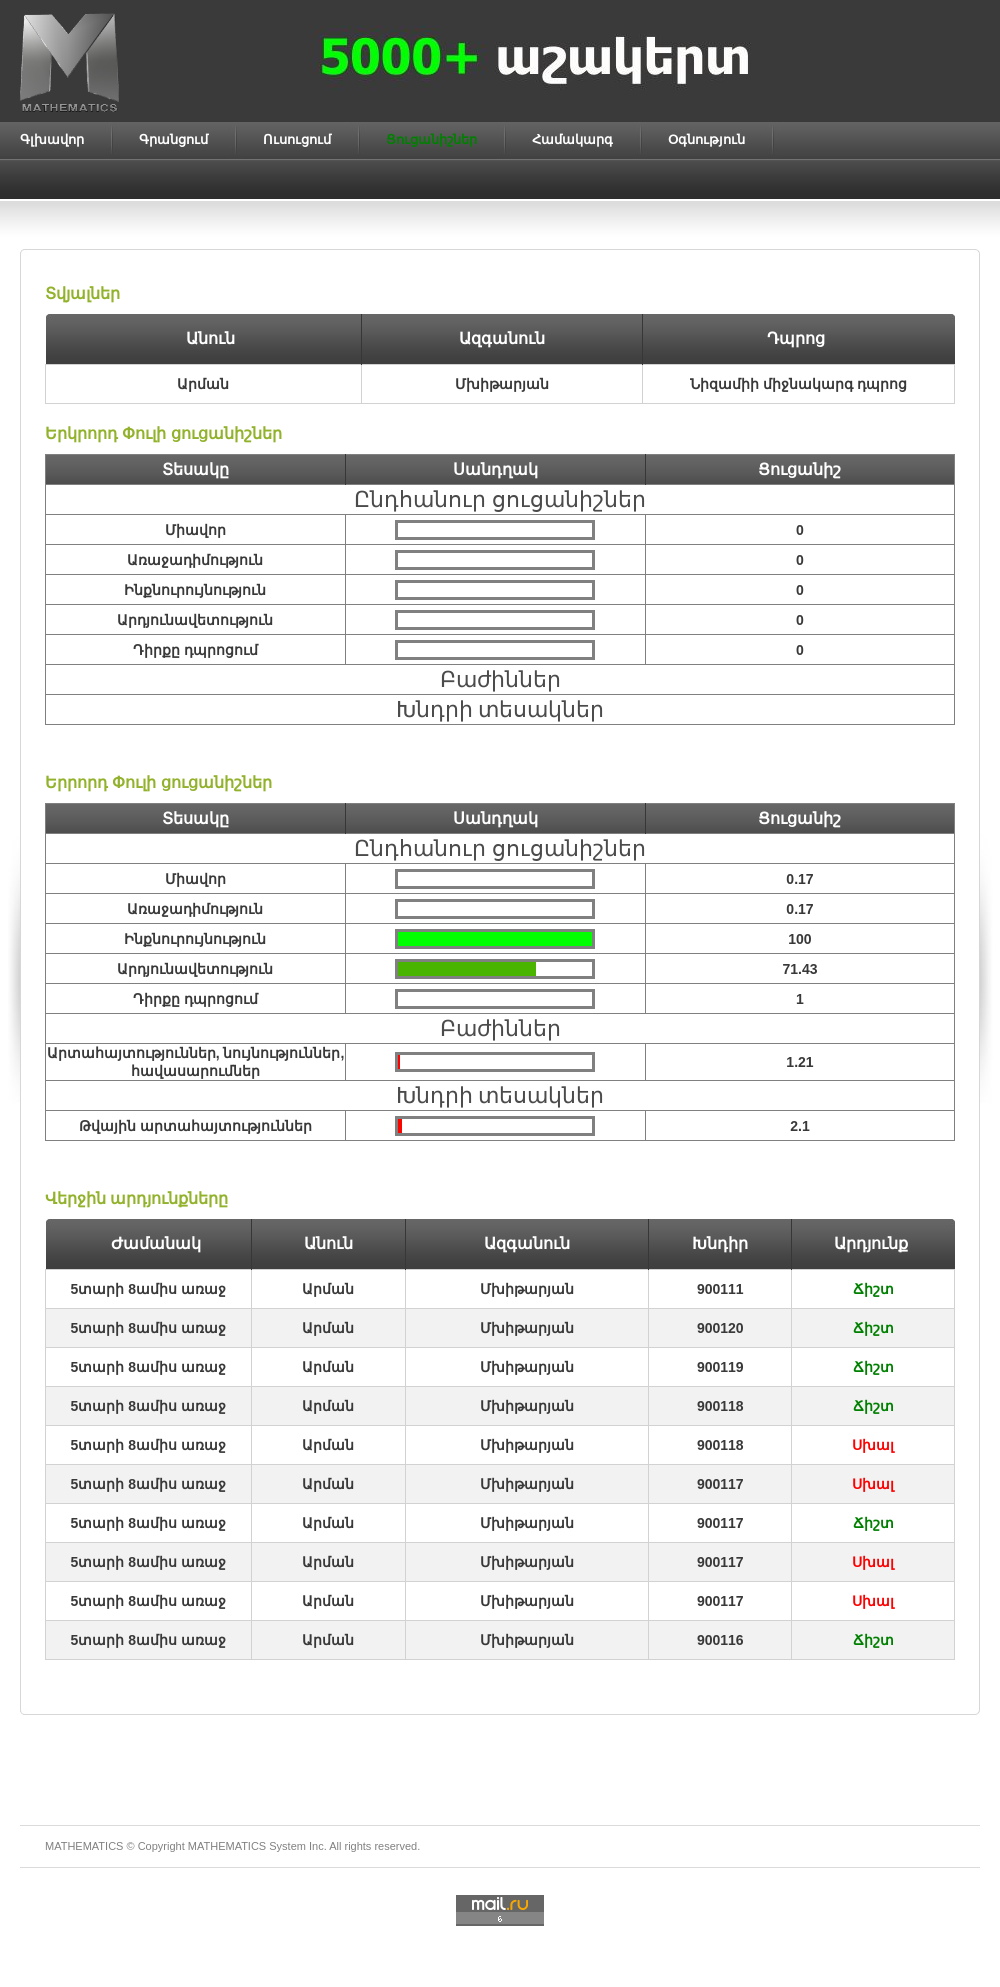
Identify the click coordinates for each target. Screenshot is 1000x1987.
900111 (720, 1289)
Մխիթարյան (527, 1289)
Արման (328, 1289)
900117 (720, 1484)
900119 (720, 1367)
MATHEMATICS (227, 1846)
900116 (720, 1640)
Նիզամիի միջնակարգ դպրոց (798, 384)
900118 (720, 1406)
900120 (720, 1328)
